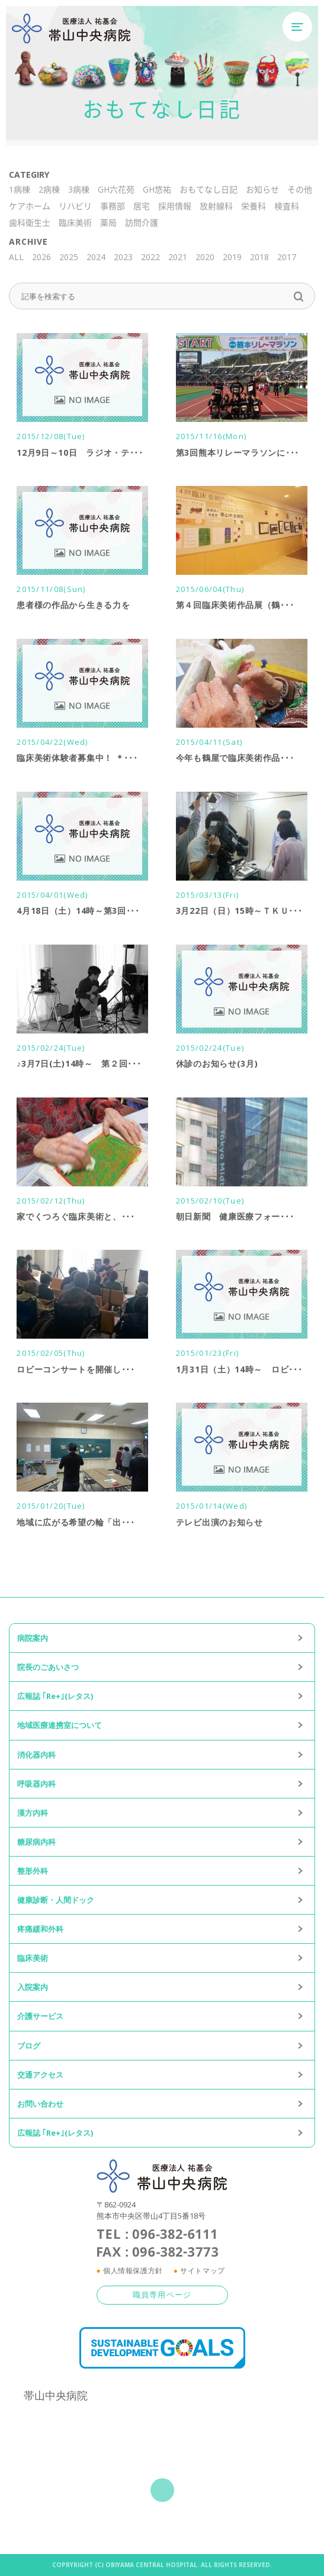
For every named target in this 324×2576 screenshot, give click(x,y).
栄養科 (253, 206)
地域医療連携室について (59, 1725)
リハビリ (75, 206)
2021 (177, 257)
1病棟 (19, 189)
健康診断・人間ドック (55, 1900)
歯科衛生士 (29, 222)
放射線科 (216, 206)
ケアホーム (29, 206)
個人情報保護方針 (133, 2270)
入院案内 (32, 1987)
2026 (41, 257)
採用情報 (174, 206)
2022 (150, 257)
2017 (286, 257)
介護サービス (40, 2016)
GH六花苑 (116, 189)
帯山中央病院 (56, 2395)
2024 (95, 257)
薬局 (108, 222)
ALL (16, 257)
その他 (299, 189)
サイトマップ (202, 2270)
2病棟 (49, 189)
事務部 (112, 206)
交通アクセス (40, 2074)
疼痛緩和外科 (40, 1929)
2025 (68, 257)
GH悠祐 (157, 189)
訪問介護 (141, 222)
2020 (204, 257)
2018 (259, 257)
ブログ (28, 2045)
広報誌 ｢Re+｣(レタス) (55, 1696)
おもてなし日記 (208, 189)
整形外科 (32, 1870)
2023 (123, 257)
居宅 (141, 206)
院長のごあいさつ (48, 1667)
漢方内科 (32, 1812)
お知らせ (262, 189)
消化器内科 (36, 1754)
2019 (232, 257)
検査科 (286, 206)
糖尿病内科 (36, 1841)
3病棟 (78, 189)
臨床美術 (75, 222)
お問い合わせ (40, 2103)
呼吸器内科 (36, 1783)
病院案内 (32, 1638)
